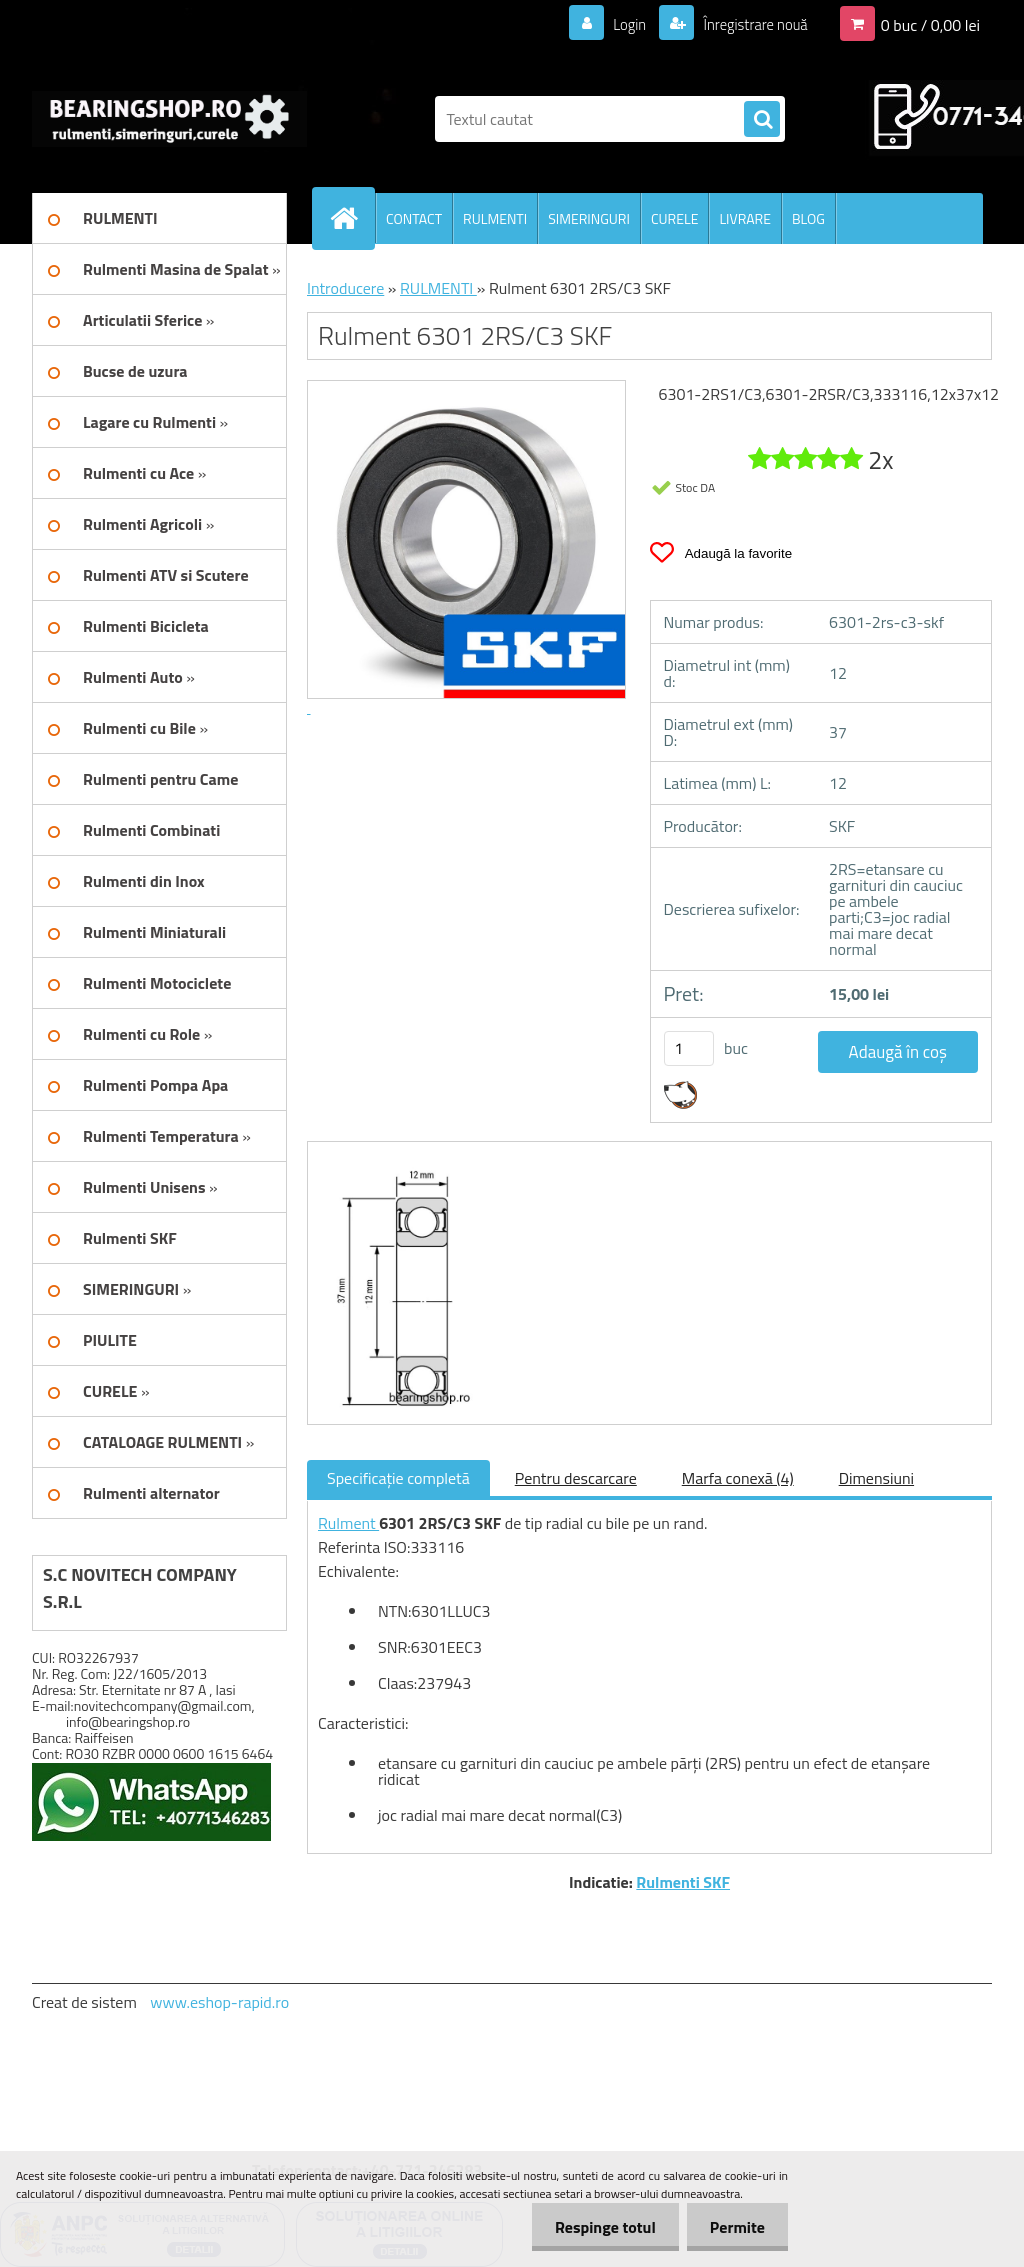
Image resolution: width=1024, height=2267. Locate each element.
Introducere (345, 288)
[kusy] (689, 1048)
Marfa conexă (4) (738, 1478)
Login (617, 24)
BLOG (808, 218)
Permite (735, 2227)
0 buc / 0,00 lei (930, 24)
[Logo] (169, 119)
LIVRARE (745, 218)
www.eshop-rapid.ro (219, 2002)
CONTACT (414, 218)
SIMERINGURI (589, 218)
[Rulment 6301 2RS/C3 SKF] (396, 1160)
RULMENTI (495, 218)
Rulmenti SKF (683, 1882)
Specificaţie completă (398, 1478)
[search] (762, 120)
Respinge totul (599, 2227)
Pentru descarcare (576, 1478)
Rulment (348, 1523)
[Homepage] (352, 218)
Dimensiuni (876, 1478)
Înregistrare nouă (749, 24)
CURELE (674, 218)
